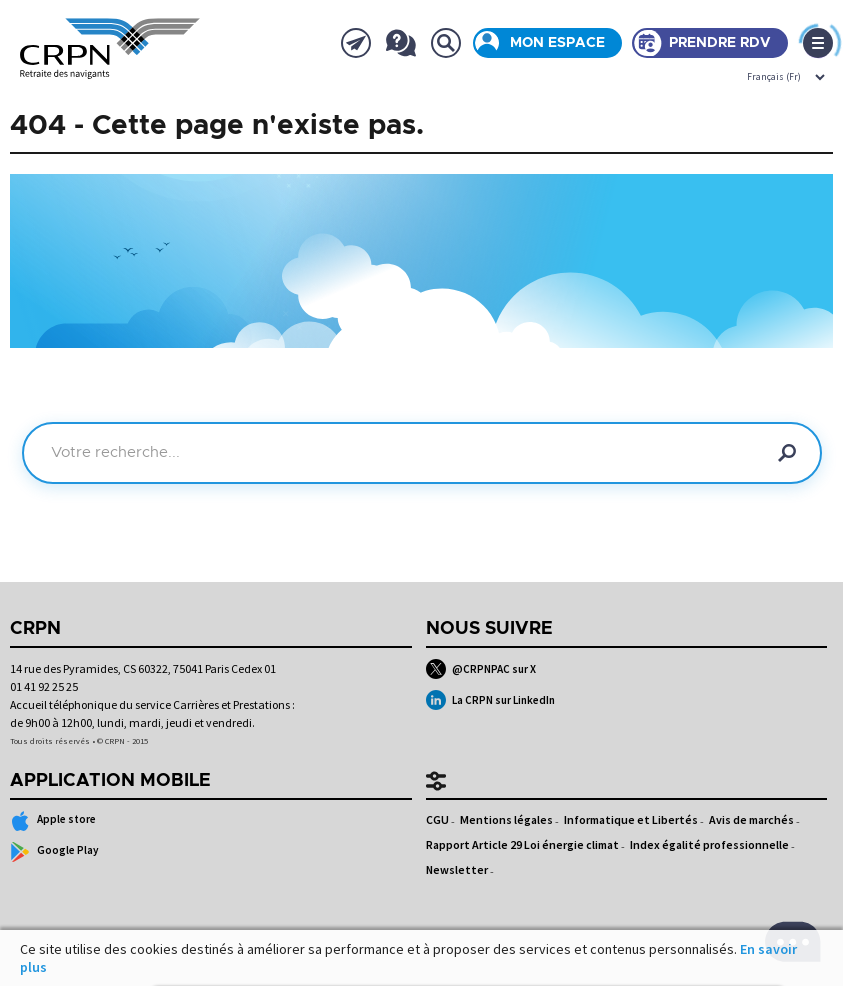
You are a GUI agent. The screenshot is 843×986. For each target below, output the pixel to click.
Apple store (53, 821)
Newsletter (457, 869)
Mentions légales (506, 819)
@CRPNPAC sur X (481, 669)
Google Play (54, 852)
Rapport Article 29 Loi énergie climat (522, 844)
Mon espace (557, 43)
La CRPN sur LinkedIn (491, 700)
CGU (437, 819)
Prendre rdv (720, 43)
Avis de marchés (751, 819)
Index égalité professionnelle (709, 844)
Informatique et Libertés (631, 819)
